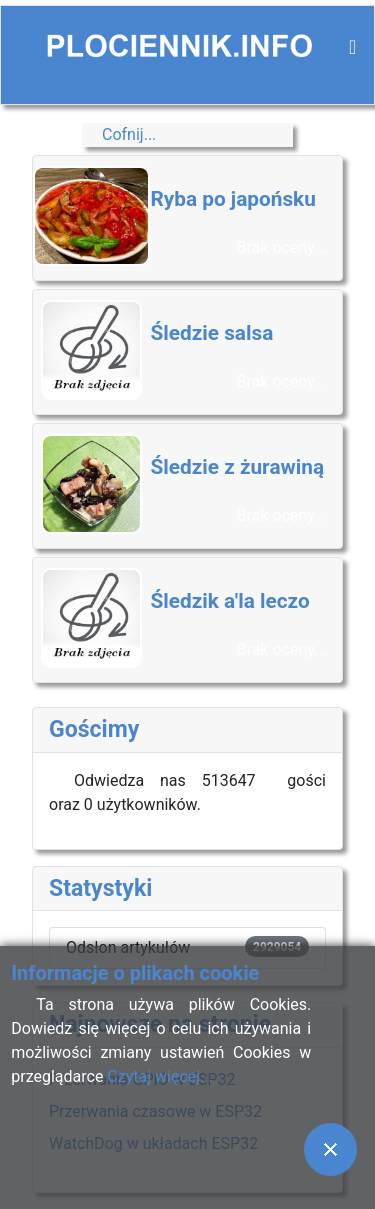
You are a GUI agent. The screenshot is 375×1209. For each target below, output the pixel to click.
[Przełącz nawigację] (352, 47)
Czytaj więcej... (159, 1076)
